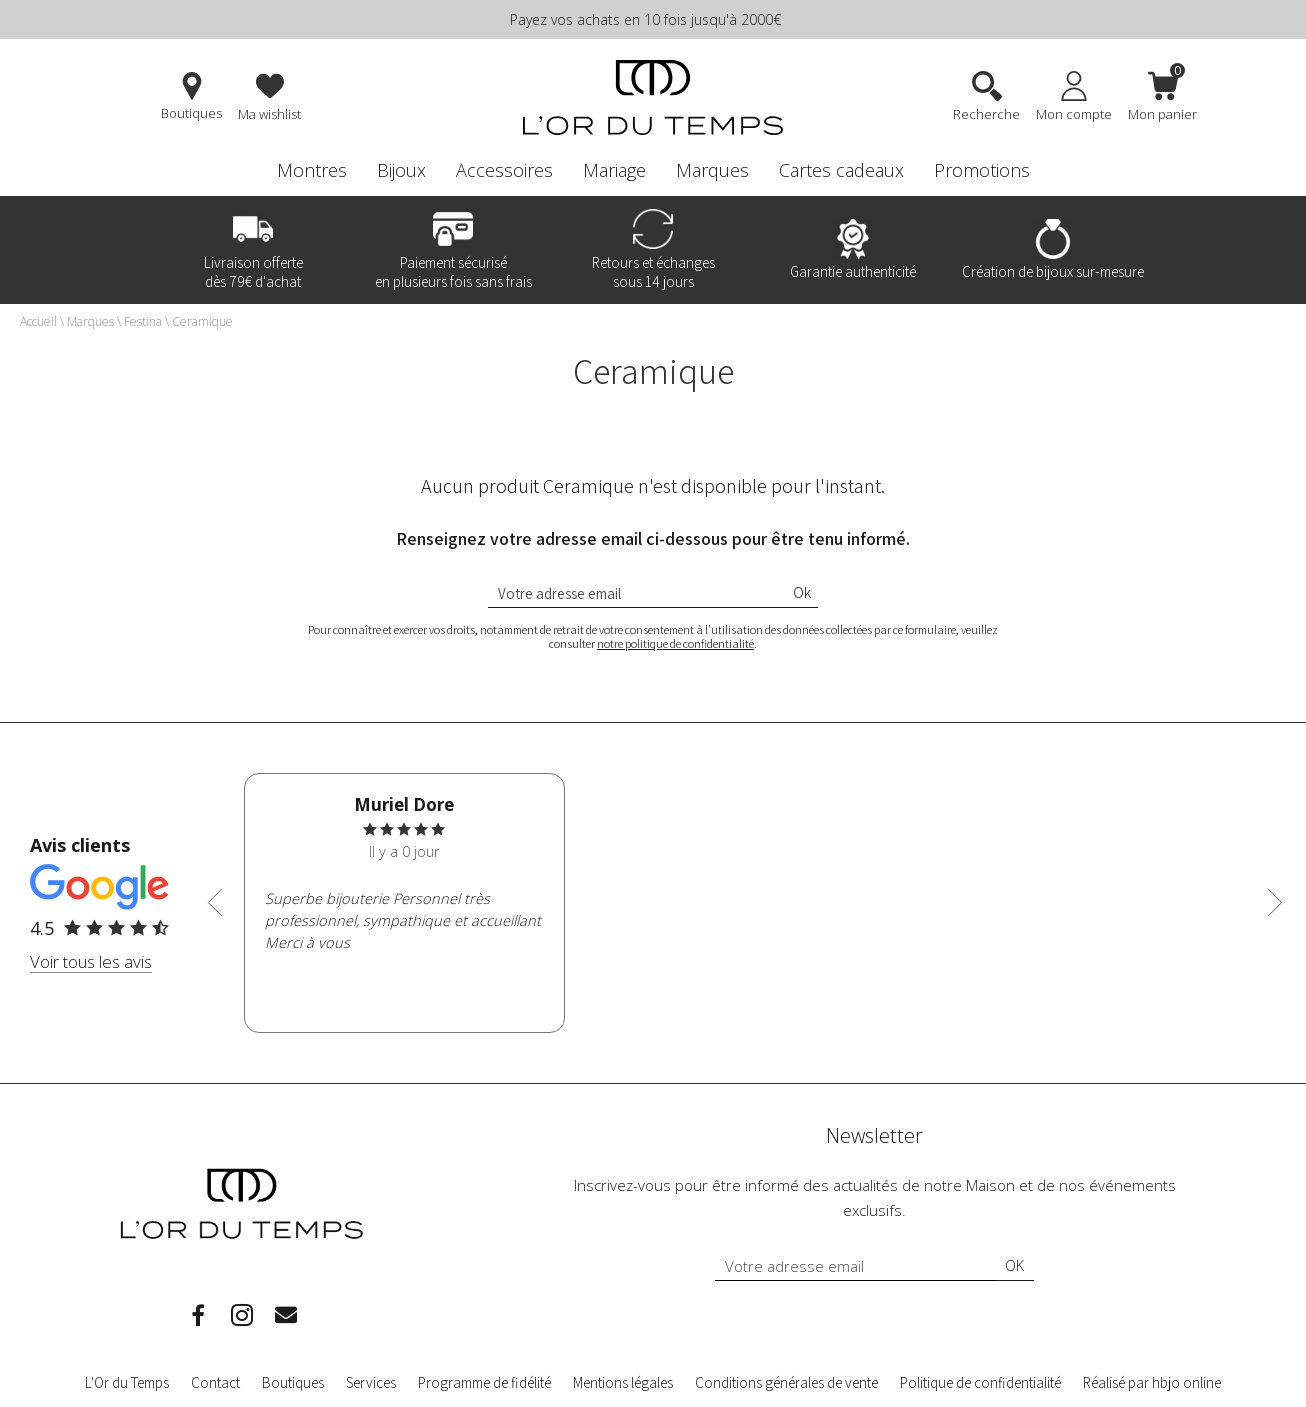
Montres (312, 170)
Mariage (614, 170)
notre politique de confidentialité (675, 643)
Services (371, 1382)
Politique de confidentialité (980, 1382)
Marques (712, 170)
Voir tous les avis (91, 961)
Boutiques (293, 1382)
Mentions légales (623, 1382)
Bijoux (401, 170)
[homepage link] (653, 99)
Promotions (982, 170)
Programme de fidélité (484, 1382)
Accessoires (504, 170)
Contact (215, 1382)
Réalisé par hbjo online (1152, 1382)
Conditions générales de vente (786, 1382)
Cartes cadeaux (841, 170)
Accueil (38, 321)
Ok (802, 592)
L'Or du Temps (127, 1382)
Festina (143, 321)
